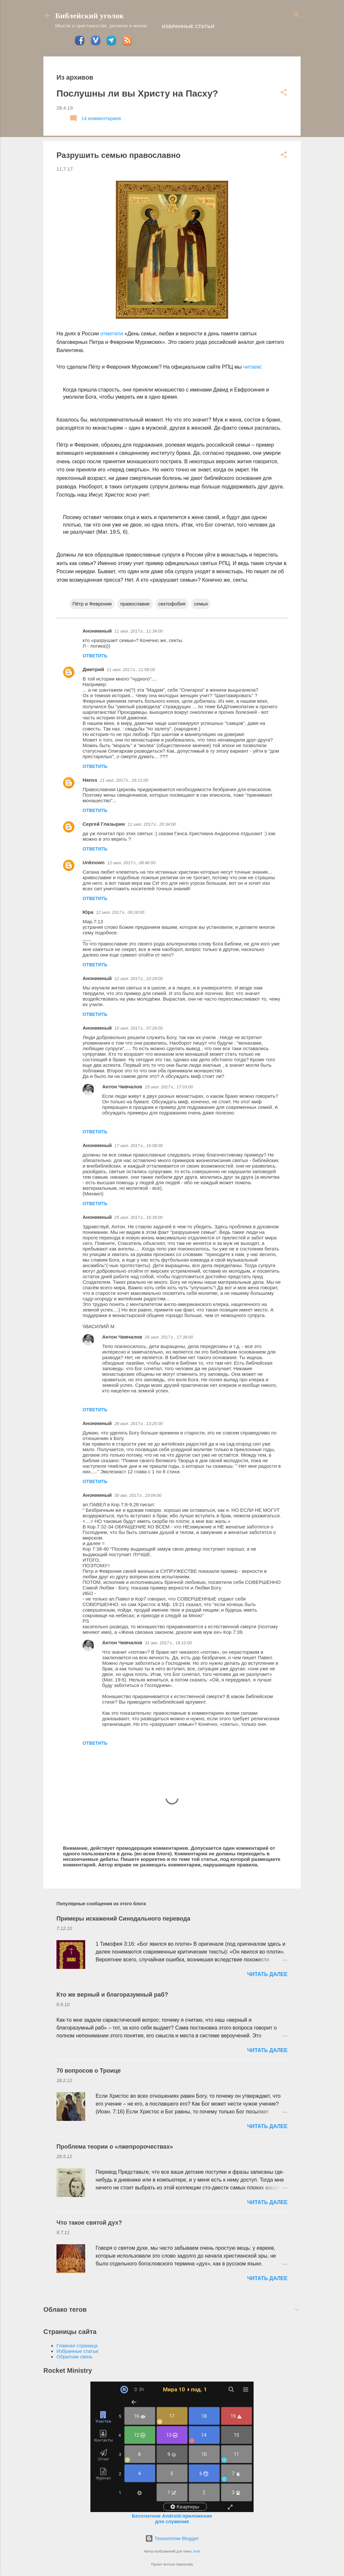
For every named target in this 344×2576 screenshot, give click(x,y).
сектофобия (171, 603)
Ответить (95, 655)
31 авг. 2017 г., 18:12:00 (168, 1642)
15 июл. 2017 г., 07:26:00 (139, 1028)
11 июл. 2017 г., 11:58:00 (131, 669)
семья (201, 603)
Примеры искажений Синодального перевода (123, 1918)
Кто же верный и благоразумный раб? (112, 1994)
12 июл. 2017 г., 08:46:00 (131, 862)
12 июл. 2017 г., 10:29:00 (139, 978)
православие (134, 603)
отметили (111, 333)
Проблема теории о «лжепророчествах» (114, 2146)
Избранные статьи (188, 26)
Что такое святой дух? (89, 2222)
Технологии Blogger (172, 2538)
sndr (196, 2551)
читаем (251, 367)
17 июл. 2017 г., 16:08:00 (139, 1145)
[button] (284, 92)
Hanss (90, 780)
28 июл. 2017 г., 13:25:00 (139, 1423)
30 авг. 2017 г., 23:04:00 (138, 1495)
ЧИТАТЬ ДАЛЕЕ (267, 1974)
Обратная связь (74, 2356)
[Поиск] (297, 15)
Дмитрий (93, 669)
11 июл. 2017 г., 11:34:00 (139, 631)
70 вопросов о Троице (88, 2070)
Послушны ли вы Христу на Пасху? (137, 93)
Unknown (94, 862)
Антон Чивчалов (122, 1086)
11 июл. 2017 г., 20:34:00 (152, 824)
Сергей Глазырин (104, 824)
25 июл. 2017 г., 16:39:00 (139, 1217)
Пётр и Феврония (92, 603)
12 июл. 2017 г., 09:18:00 (120, 912)
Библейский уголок (89, 15)
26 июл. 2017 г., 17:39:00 (169, 1337)
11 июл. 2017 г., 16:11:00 (124, 780)
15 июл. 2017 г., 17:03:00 (169, 1086)
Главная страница (77, 2345)
